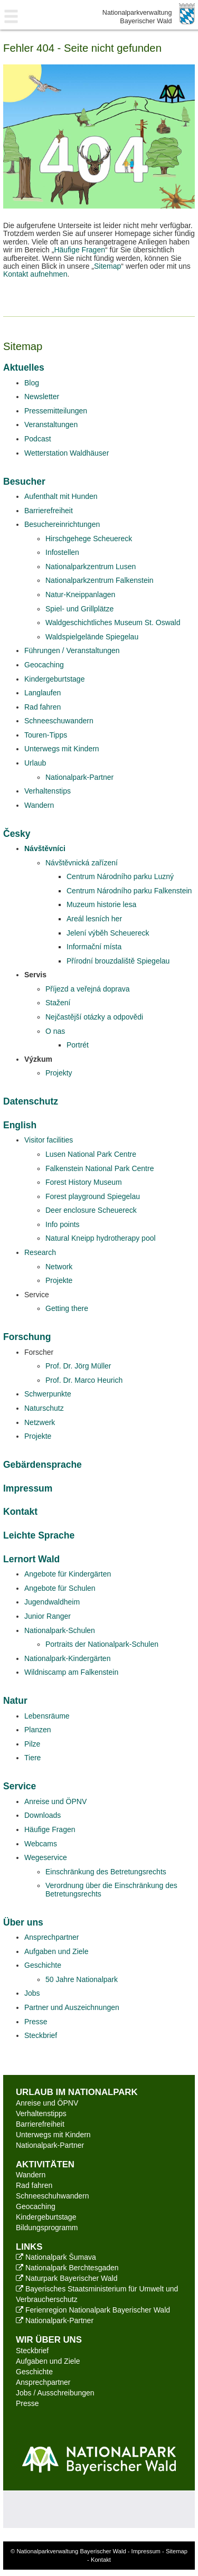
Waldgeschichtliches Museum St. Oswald (112, 622)
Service (19, 1786)
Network (58, 1266)
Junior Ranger (47, 1616)
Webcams (40, 1843)
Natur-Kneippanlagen (80, 594)
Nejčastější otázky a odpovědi (94, 1017)
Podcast (37, 439)
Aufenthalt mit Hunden (61, 496)
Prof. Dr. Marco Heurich (83, 1380)
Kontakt (20, 1511)
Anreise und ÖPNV (55, 1801)
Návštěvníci (44, 848)
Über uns (23, 1922)
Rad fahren (42, 707)
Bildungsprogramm (47, 2227)
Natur (15, 1700)
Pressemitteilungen (55, 411)
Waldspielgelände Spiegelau (91, 637)
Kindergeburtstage (54, 679)
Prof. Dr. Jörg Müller (78, 1366)
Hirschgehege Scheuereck (88, 538)
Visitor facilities (48, 1140)
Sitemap (107, 266)
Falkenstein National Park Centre (99, 1168)
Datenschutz (30, 1101)
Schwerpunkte (47, 1394)
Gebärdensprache (42, 1464)
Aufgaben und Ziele (56, 1951)
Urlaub (35, 763)
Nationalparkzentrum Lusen (90, 566)
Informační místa (94, 946)
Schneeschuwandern (58, 720)
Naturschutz (44, 1408)
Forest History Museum (83, 1182)
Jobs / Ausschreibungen (55, 2393)
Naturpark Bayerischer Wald (66, 2278)
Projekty (58, 1073)
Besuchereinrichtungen (62, 524)
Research (40, 1252)
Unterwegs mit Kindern (61, 748)
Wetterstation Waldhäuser (66, 453)
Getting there (66, 1308)
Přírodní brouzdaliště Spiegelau (118, 961)
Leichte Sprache (38, 1535)
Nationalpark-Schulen (59, 1630)
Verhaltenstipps (41, 2113)
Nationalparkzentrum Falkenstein (99, 580)
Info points (62, 1224)
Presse (36, 2021)
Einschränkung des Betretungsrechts (105, 1871)
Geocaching (44, 664)
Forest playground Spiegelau (92, 1196)
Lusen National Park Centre (90, 1154)
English (19, 1125)
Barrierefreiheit (48, 510)
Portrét (78, 1045)
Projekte (58, 1280)
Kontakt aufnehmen (35, 274)
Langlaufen (42, 692)
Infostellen (62, 552)
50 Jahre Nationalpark (81, 1979)
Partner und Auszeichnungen (71, 2007)
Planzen (37, 1729)
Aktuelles (23, 367)
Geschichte (42, 1965)
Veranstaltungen (51, 424)
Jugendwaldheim (52, 1602)
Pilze (32, 1744)
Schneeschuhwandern (52, 2196)
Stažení (57, 1002)
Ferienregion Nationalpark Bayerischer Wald (93, 2310)
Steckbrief (40, 2035)
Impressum (27, 1488)
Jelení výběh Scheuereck (108, 933)
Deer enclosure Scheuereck (91, 1210)
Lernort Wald (31, 1559)
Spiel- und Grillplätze (79, 609)
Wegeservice (45, 1857)
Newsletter (41, 396)
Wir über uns (49, 2340)
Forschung (27, 1337)
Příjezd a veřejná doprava (87, 989)
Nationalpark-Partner (79, 777)
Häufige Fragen (79, 250)
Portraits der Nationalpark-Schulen (101, 1644)
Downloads (42, 1815)
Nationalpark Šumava (56, 2257)
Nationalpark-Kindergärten (67, 1658)
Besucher (24, 481)
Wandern (39, 805)
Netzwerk (39, 1422)
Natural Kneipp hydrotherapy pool (100, 1238)
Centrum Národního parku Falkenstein (129, 890)
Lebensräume (47, 1716)
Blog (31, 383)
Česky (17, 833)
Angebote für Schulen (60, 1588)
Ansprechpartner (51, 1937)
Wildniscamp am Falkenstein (71, 1672)
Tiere (32, 1757)
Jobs (32, 1993)
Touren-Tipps (45, 735)
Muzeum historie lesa (101, 904)
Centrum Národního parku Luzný (120, 876)
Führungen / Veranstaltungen (72, 650)
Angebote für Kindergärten (67, 1574)
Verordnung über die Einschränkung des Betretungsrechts (111, 1889)
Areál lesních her (94, 918)
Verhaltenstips (47, 791)
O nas (55, 1031)
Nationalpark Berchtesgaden (67, 2267)
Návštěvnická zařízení (81, 862)
